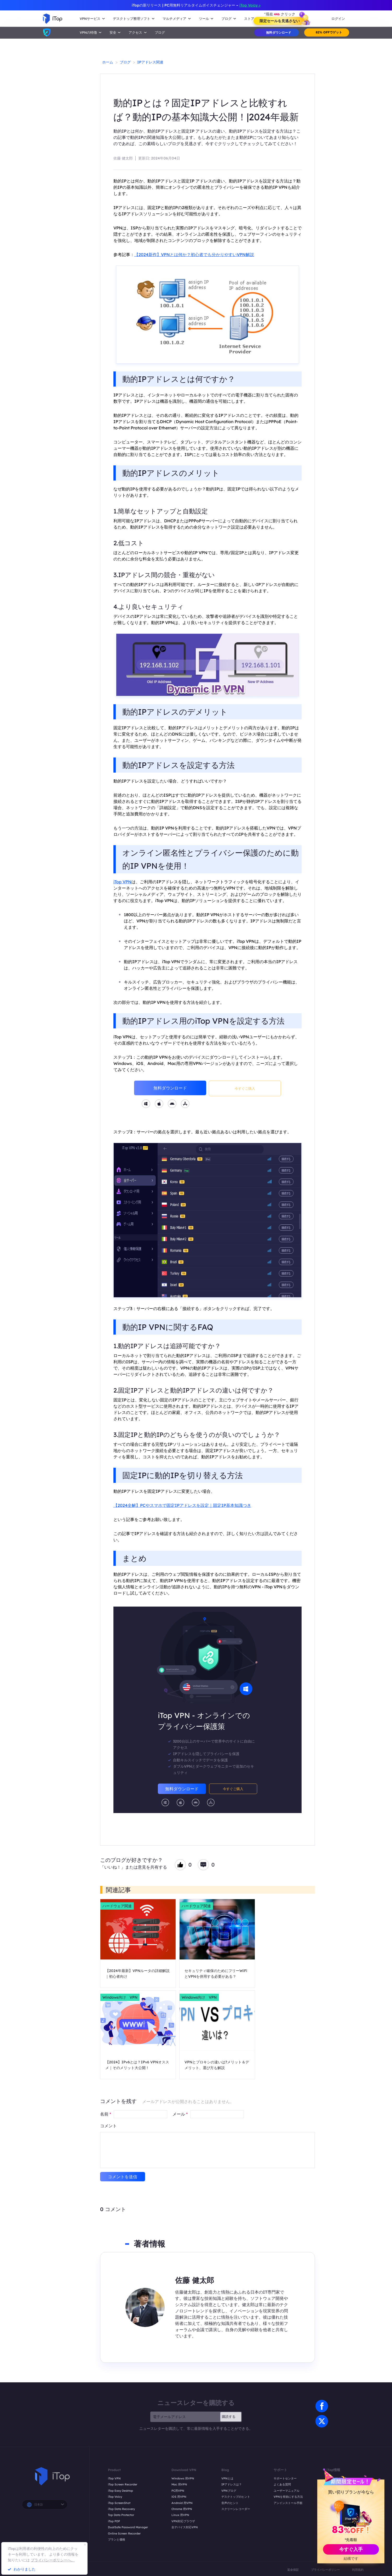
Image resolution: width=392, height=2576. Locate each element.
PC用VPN (177, 2490)
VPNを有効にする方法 (288, 2496)
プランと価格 (116, 2539)
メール (180, 2114)
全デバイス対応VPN (184, 2527)
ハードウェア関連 (117, 1906)
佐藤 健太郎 (123, 158)
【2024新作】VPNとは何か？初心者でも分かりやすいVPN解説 (194, 254)
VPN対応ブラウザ (183, 2521)
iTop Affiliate (335, 2503)
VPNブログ (228, 2490)
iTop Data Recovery (121, 2509)
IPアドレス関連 (150, 62)
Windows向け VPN (119, 1997)
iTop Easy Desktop (120, 2490)
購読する (228, 2416)
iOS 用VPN (178, 2496)
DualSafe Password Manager (128, 2527)
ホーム (107, 62)
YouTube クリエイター (341, 2509)
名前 (105, 2114)
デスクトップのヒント (235, 2496)
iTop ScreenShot (119, 2503)
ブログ (160, 32)
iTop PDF (114, 2521)
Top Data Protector (121, 2515)
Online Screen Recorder (124, 2533)
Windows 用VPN (182, 2478)
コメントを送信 (122, 2176)
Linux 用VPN (180, 2515)
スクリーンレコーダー (235, 2509)
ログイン (338, 18)
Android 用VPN (182, 2503)
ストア (249, 18)
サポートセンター (285, 2478)
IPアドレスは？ (231, 2484)
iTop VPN (122, 881)
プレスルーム (335, 2490)
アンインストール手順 (288, 2503)
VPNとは (227, 2478)
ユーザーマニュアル (286, 2490)
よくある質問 (282, 2484)
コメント (108, 2125)
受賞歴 (330, 2496)
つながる (332, 2484)
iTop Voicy (115, 2496)
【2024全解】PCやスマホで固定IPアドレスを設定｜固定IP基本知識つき (182, 1505)
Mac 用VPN (179, 2484)
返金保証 (293, 2570)
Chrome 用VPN (181, 2509)
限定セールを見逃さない (280, 21)
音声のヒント (230, 2503)
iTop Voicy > (250, 5)
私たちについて (336, 2478)
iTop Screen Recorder (122, 2484)
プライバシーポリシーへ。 (53, 2560)
